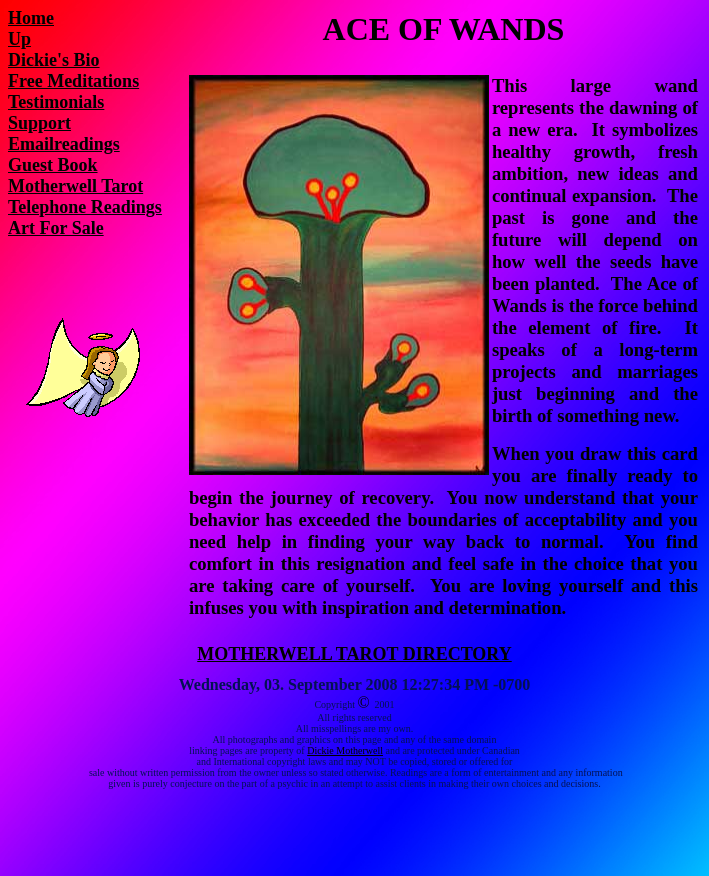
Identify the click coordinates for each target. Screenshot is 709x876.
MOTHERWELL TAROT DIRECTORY (354, 654)
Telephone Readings (85, 207)
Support (39, 123)
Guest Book (53, 165)
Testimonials (56, 102)
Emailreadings (64, 144)
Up (19, 39)
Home (31, 18)
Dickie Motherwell (345, 750)
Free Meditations (73, 81)
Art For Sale (56, 228)
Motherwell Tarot (75, 186)
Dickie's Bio (54, 60)
